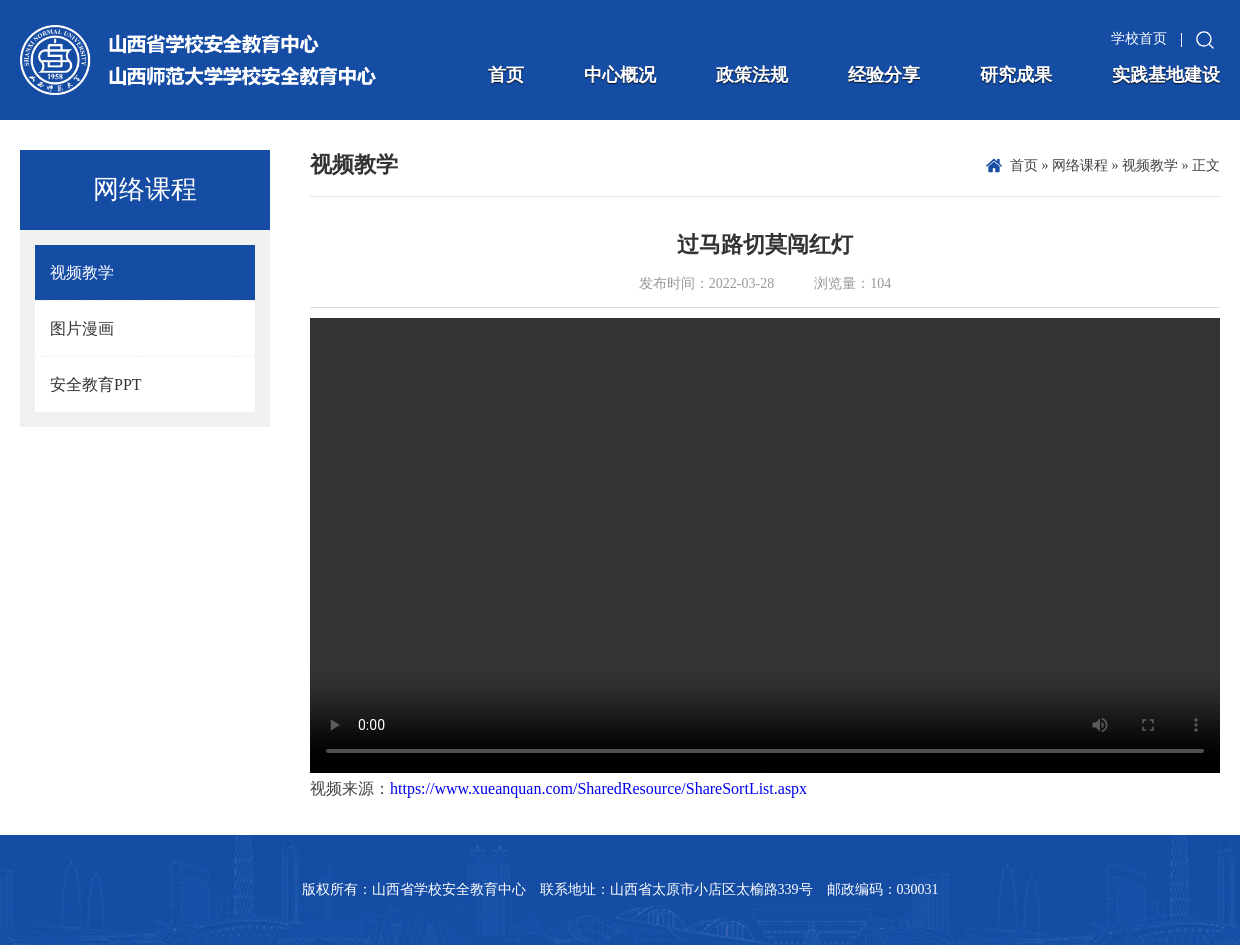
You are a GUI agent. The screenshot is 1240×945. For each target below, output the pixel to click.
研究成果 (1016, 75)
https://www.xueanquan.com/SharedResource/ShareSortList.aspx (598, 788)
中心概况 (620, 75)
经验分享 (884, 75)
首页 (506, 75)
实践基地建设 (1166, 75)
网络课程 (1080, 165)
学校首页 (1139, 38)
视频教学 (1150, 165)
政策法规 (752, 75)
